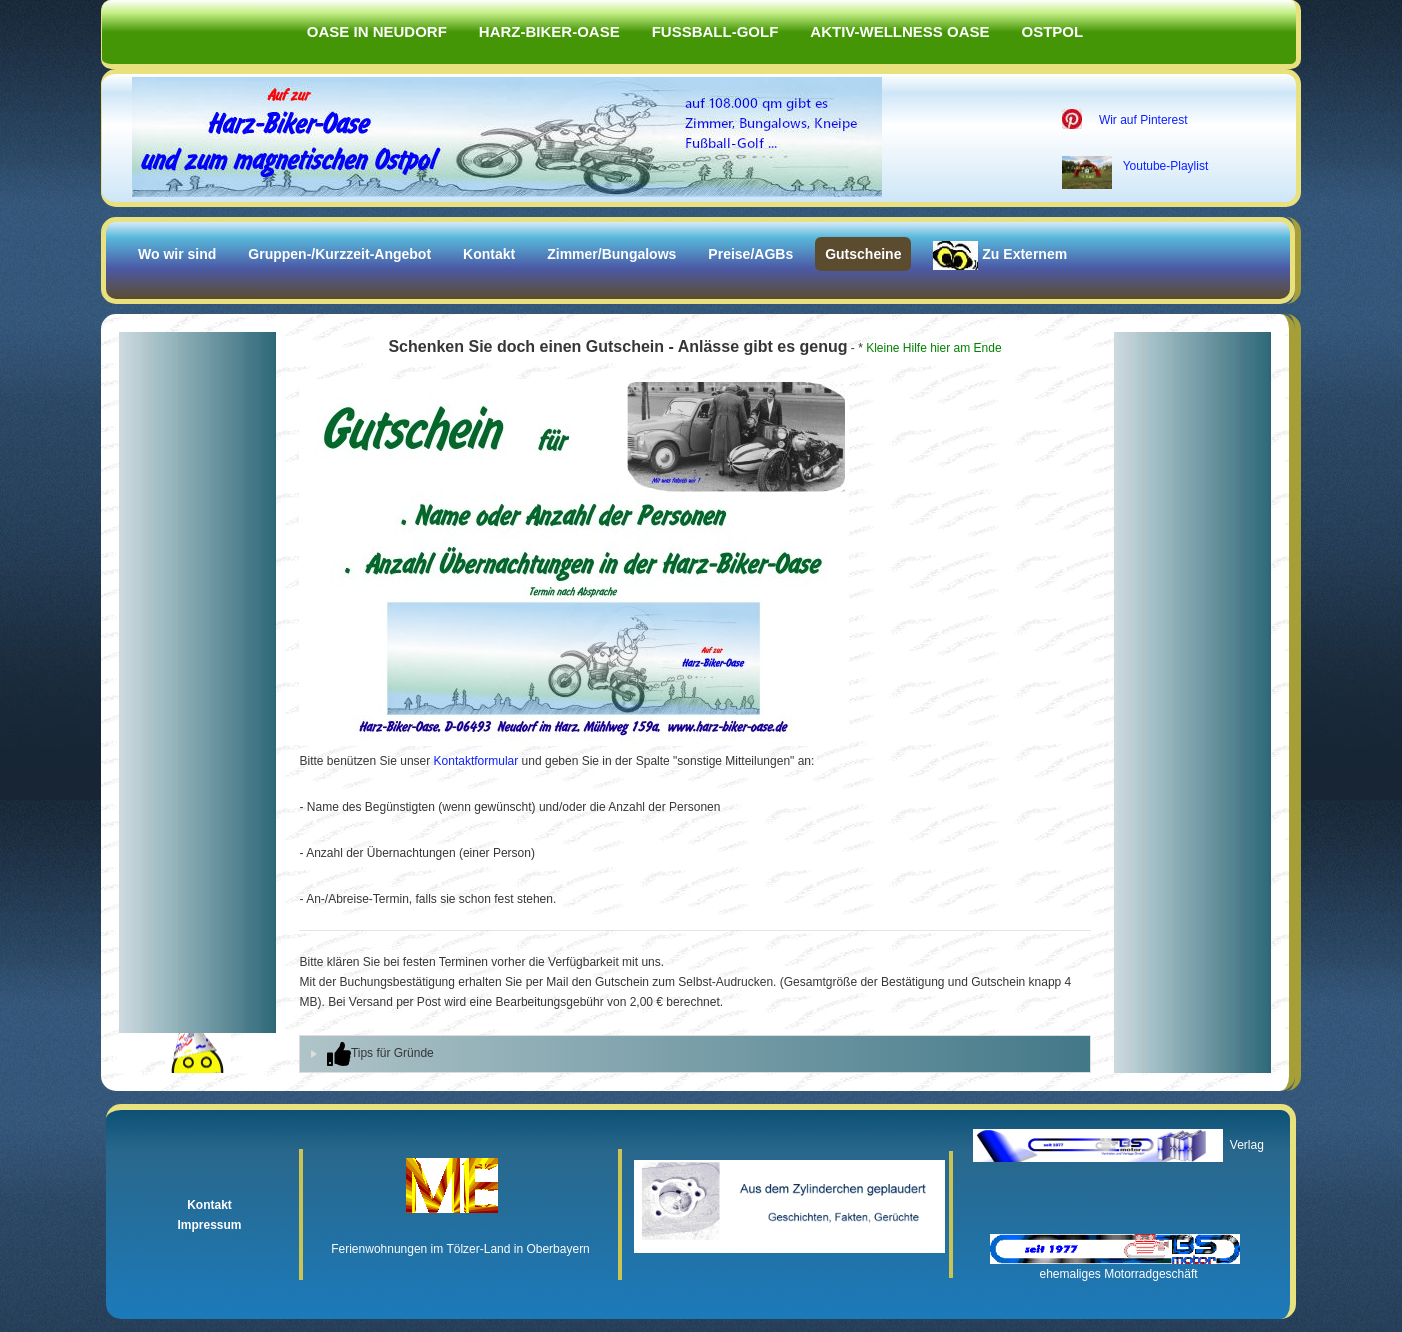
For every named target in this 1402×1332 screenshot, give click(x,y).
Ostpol (1053, 31)
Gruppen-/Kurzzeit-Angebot (339, 254)
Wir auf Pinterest (1143, 120)
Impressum (209, 1225)
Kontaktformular (476, 761)
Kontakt (489, 254)
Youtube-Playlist (1166, 166)
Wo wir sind (177, 254)
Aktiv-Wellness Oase (899, 31)
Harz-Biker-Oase (549, 31)
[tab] (694, 1054)
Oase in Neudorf (377, 31)
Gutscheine (863, 254)
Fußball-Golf (715, 31)
